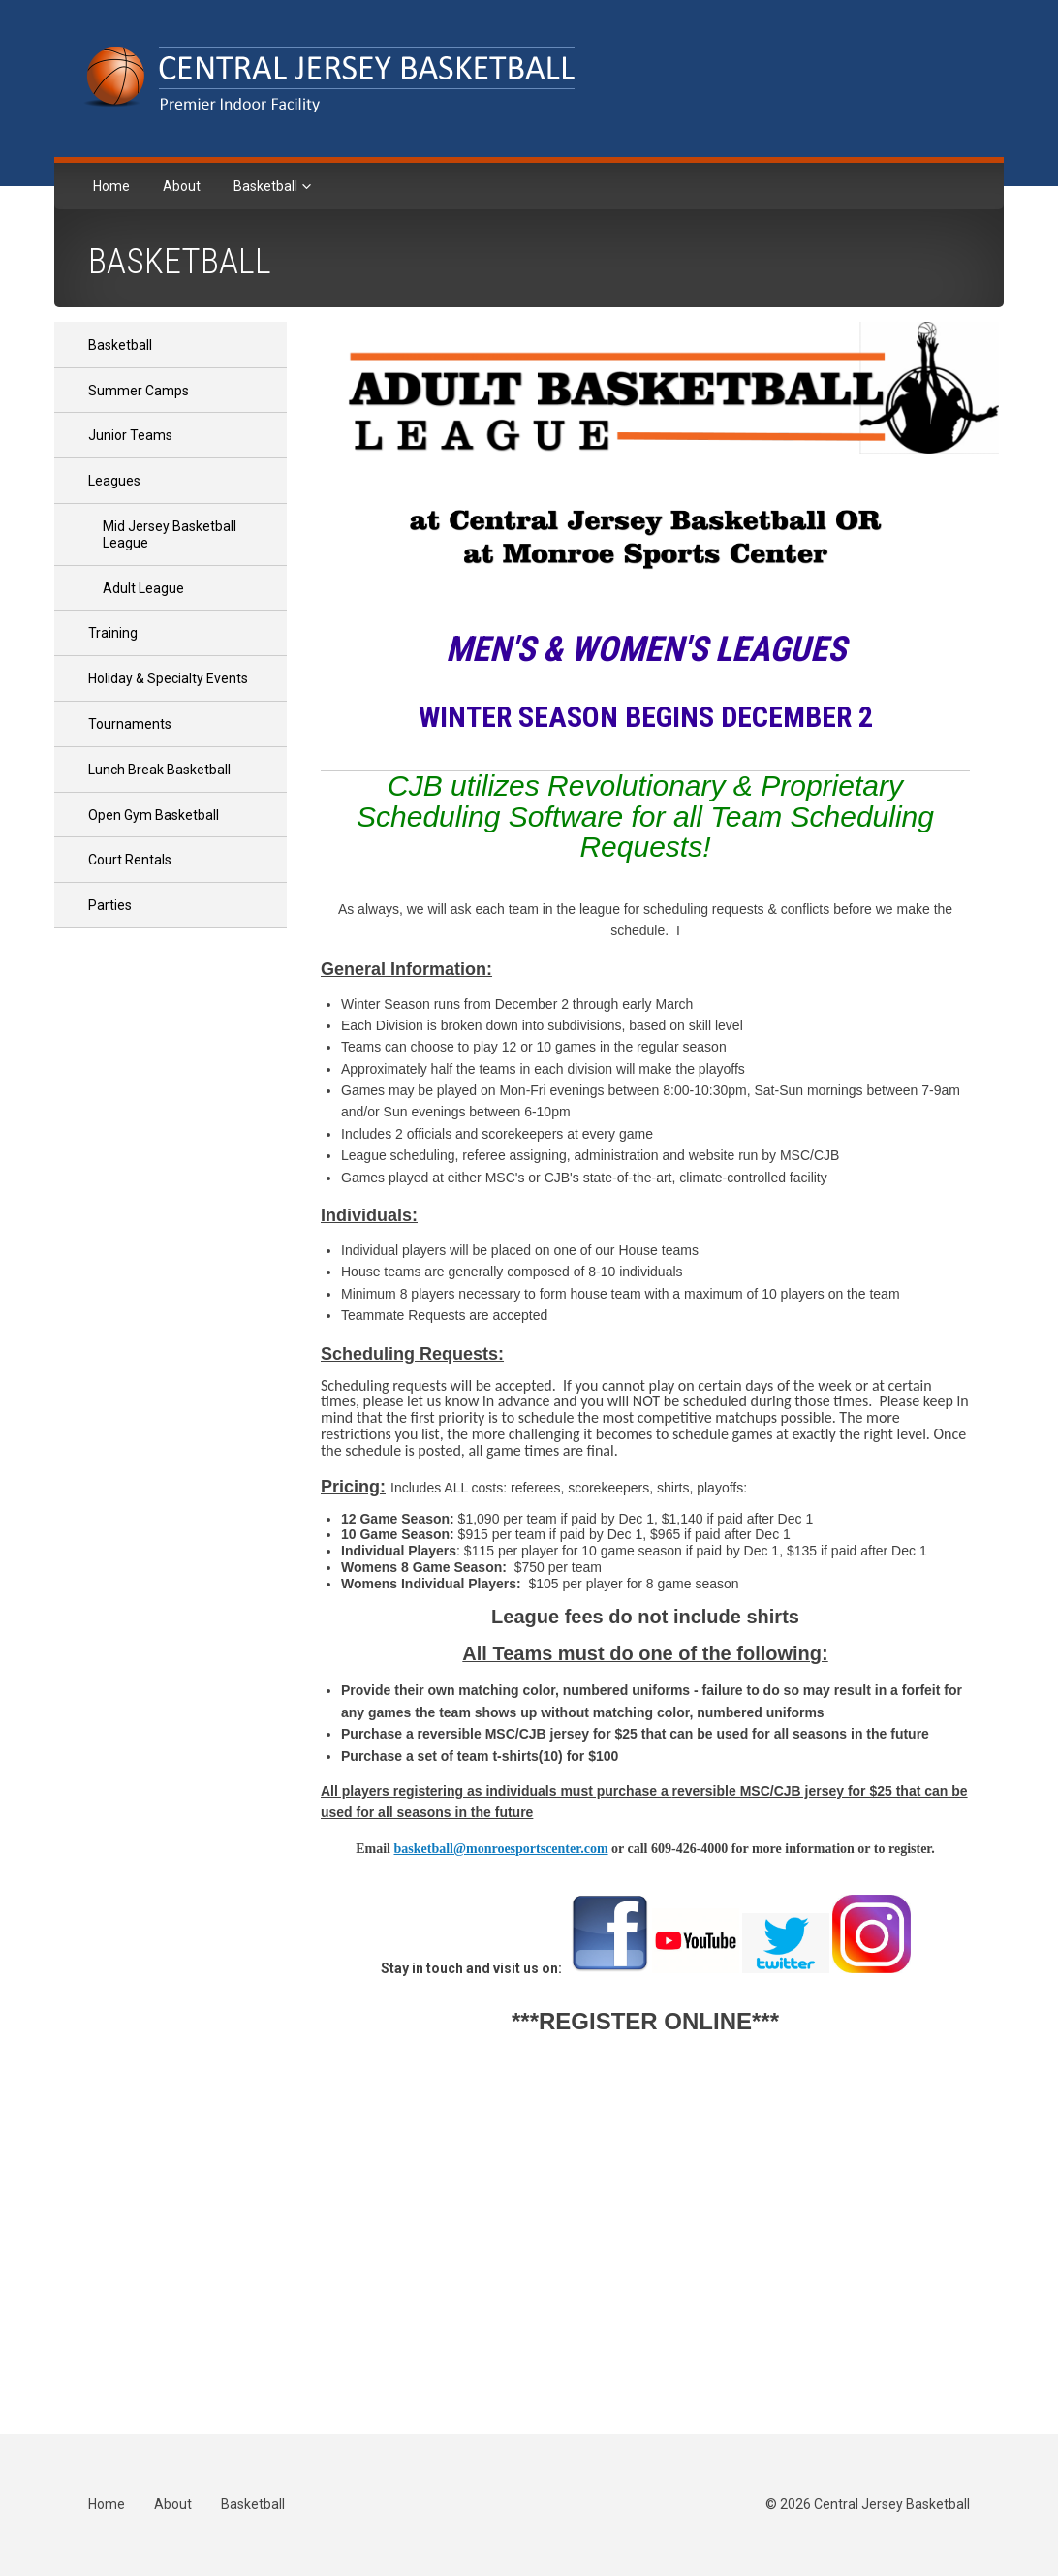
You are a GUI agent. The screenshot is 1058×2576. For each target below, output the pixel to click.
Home (111, 186)
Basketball (266, 186)
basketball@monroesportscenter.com (500, 1848)
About (182, 186)
